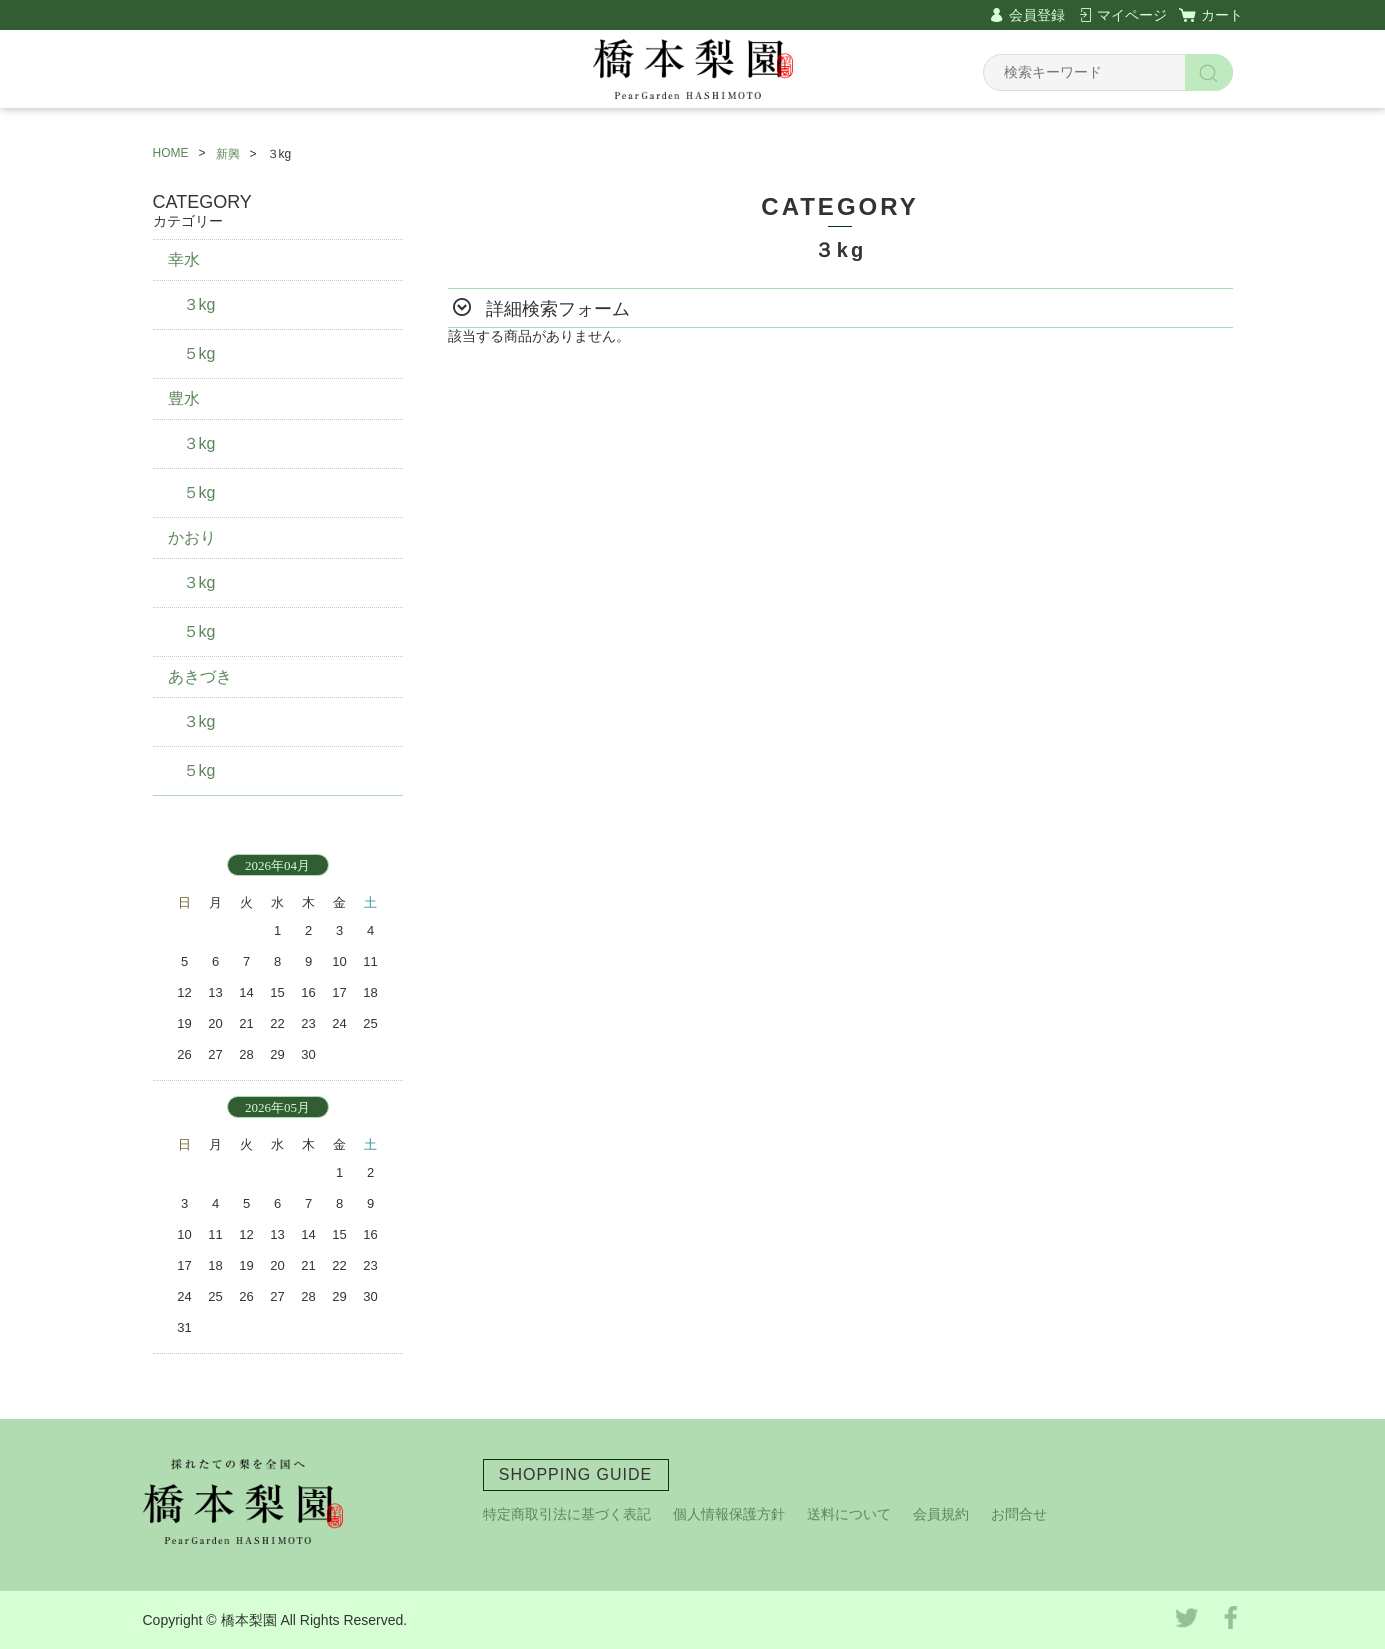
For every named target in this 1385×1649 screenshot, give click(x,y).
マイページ (1132, 15)
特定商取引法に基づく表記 (567, 1514)
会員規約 (941, 1514)
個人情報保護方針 (729, 1514)
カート (1222, 15)
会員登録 (1037, 15)
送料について (849, 1514)
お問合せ (1019, 1514)
